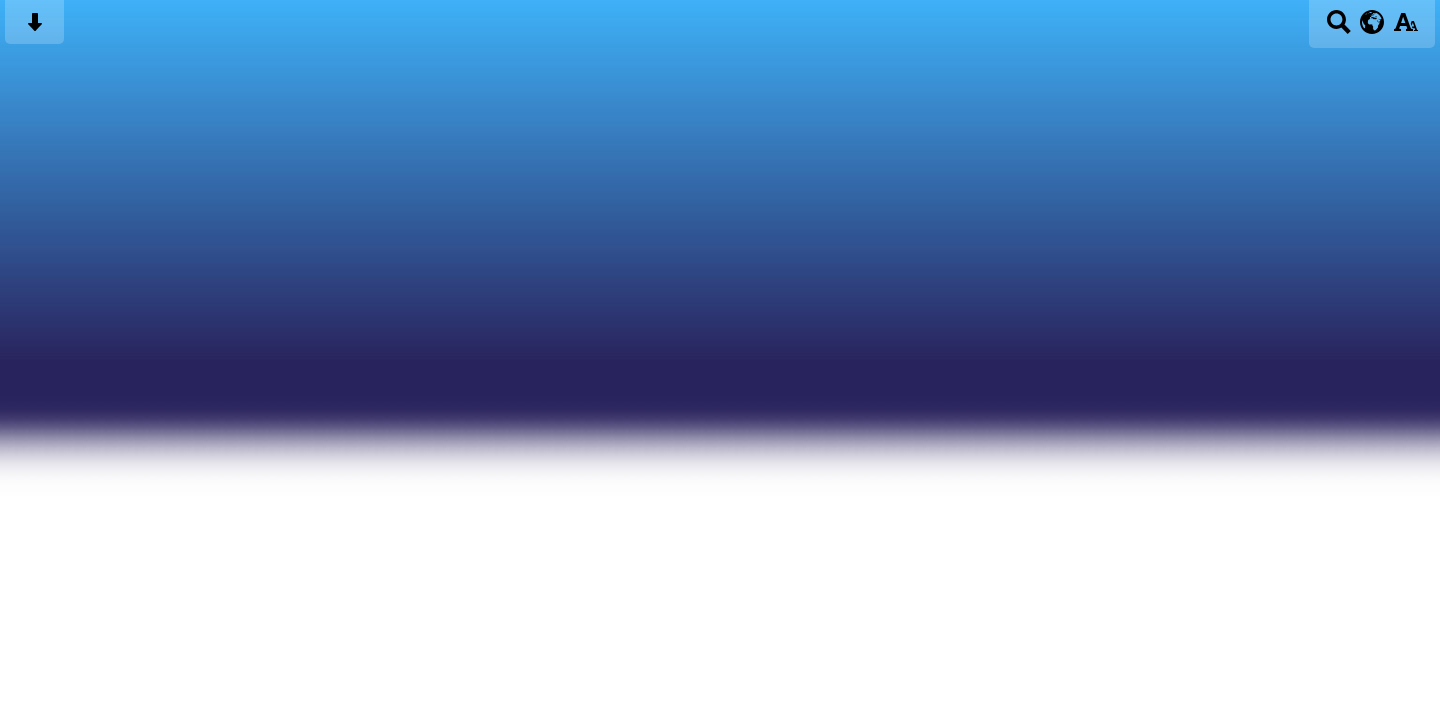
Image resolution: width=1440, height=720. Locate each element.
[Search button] (1338, 28)
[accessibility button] (1405, 28)
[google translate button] (1372, 22)
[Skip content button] (34, 28)
